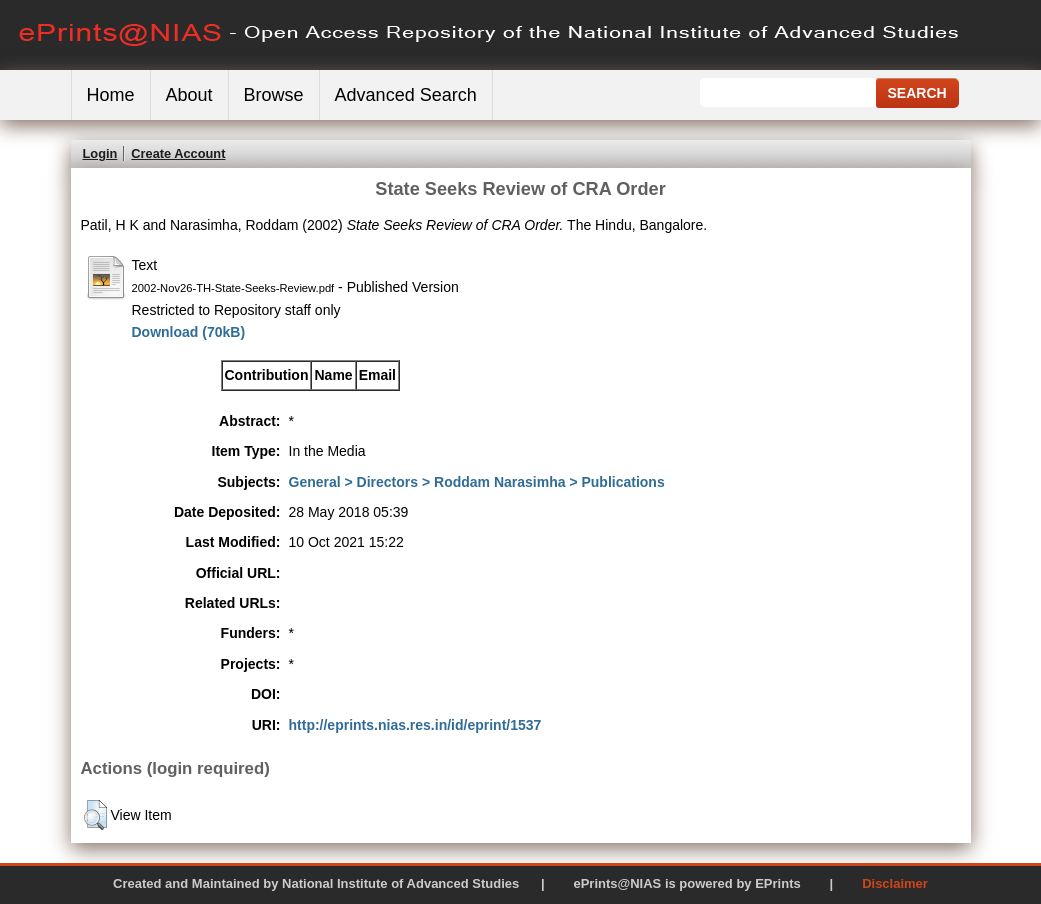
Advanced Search (406, 95)
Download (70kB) (189, 332)
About (189, 95)
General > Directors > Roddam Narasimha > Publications (477, 482)
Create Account (178, 153)
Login (100, 153)
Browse (274, 95)
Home (111, 95)
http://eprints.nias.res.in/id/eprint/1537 (415, 725)
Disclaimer (895, 883)
